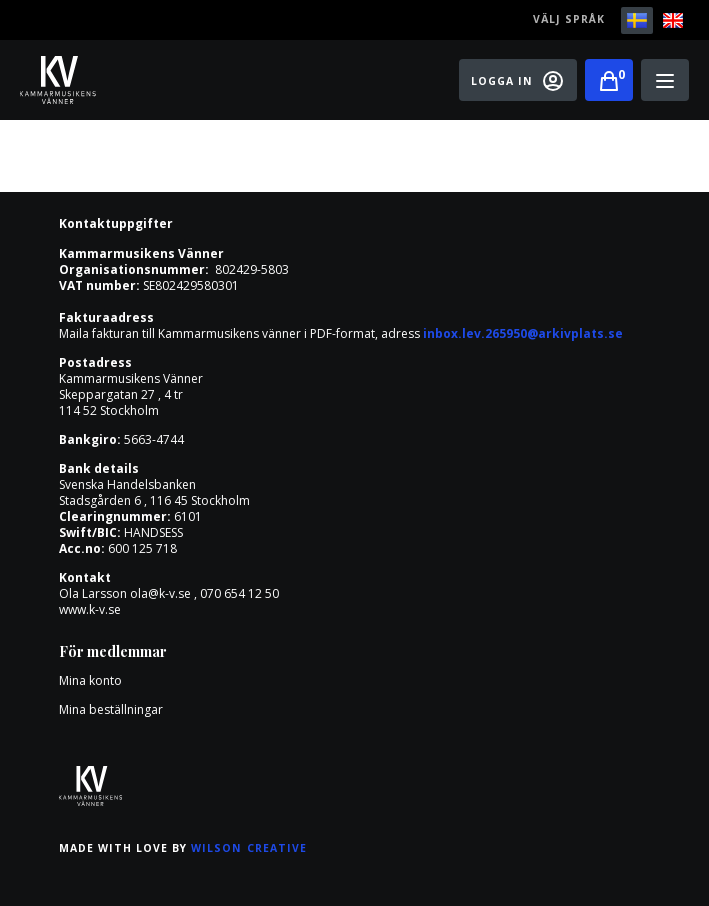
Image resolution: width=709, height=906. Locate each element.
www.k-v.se (90, 609)
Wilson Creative (249, 848)
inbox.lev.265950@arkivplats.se (523, 333)
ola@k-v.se (160, 593)
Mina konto (90, 680)
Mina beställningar (111, 709)
